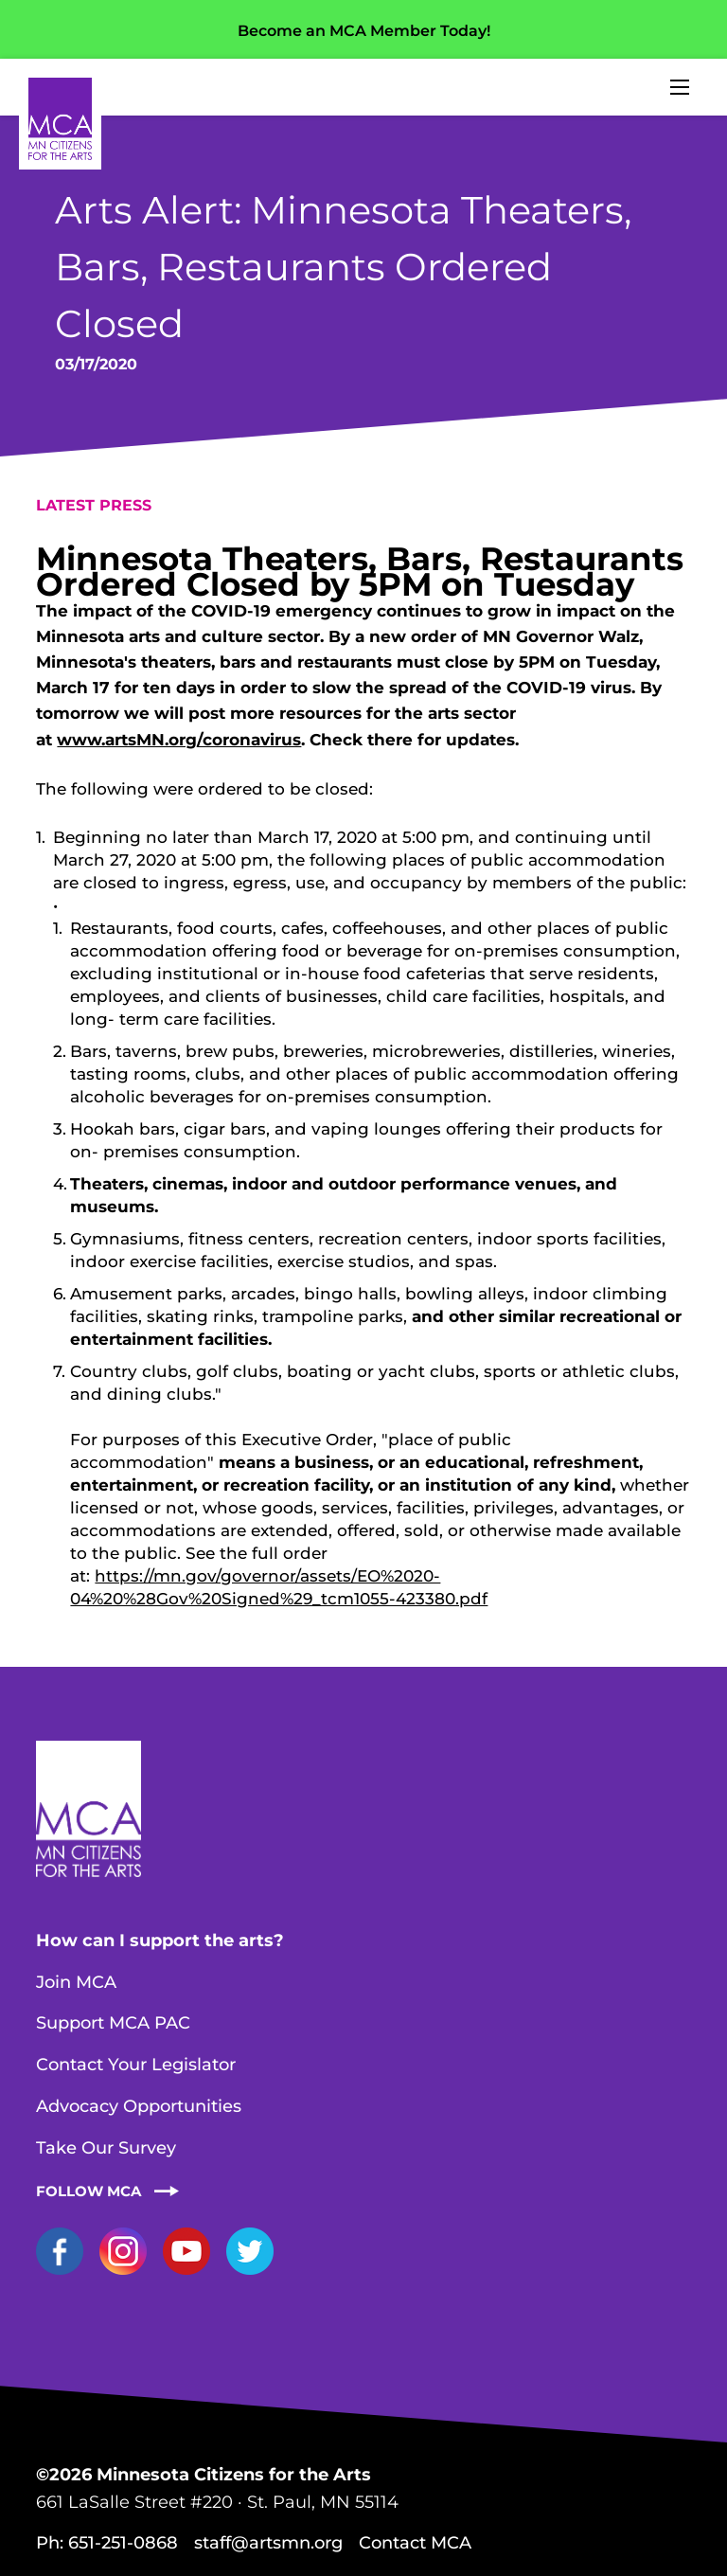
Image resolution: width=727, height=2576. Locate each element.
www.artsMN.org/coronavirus (179, 739)
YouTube (186, 2251)
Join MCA (76, 1982)
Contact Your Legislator (136, 2064)
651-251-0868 (123, 2542)
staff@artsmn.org (268, 2542)
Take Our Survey (106, 2148)
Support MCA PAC (113, 2022)
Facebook (59, 2251)
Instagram (123, 2251)
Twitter (250, 2251)
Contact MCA (415, 2542)
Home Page (60, 119)
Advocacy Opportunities (138, 2106)
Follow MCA (88, 2191)
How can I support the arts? (160, 1940)
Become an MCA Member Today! (364, 31)
